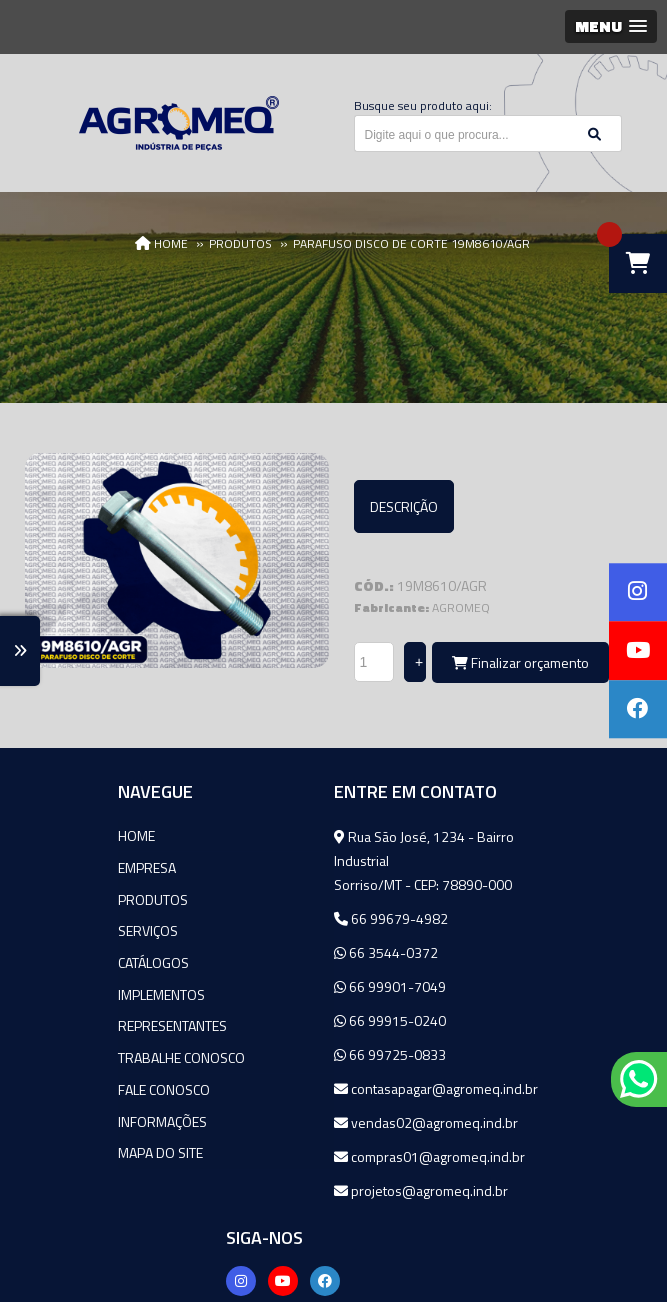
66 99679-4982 (293, 917)
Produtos (75, 896)
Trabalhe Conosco (103, 1051)
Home (58, 834)
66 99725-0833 (292, 1053)
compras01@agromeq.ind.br (331, 1179)
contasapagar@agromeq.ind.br (329, 1101)
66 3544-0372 (288, 951)
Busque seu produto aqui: (423, 105)
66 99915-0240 (292, 1019)
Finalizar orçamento (520, 662)
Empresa (69, 865)
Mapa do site (82, 1144)
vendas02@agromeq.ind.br (328, 1145)
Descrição (404, 506)
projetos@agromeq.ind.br (323, 1213)
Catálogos (75, 958)
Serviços (70, 927)
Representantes (94, 1020)
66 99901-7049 (292, 985)
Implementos (83, 989)
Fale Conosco (86, 1082)
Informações (84, 1113)
